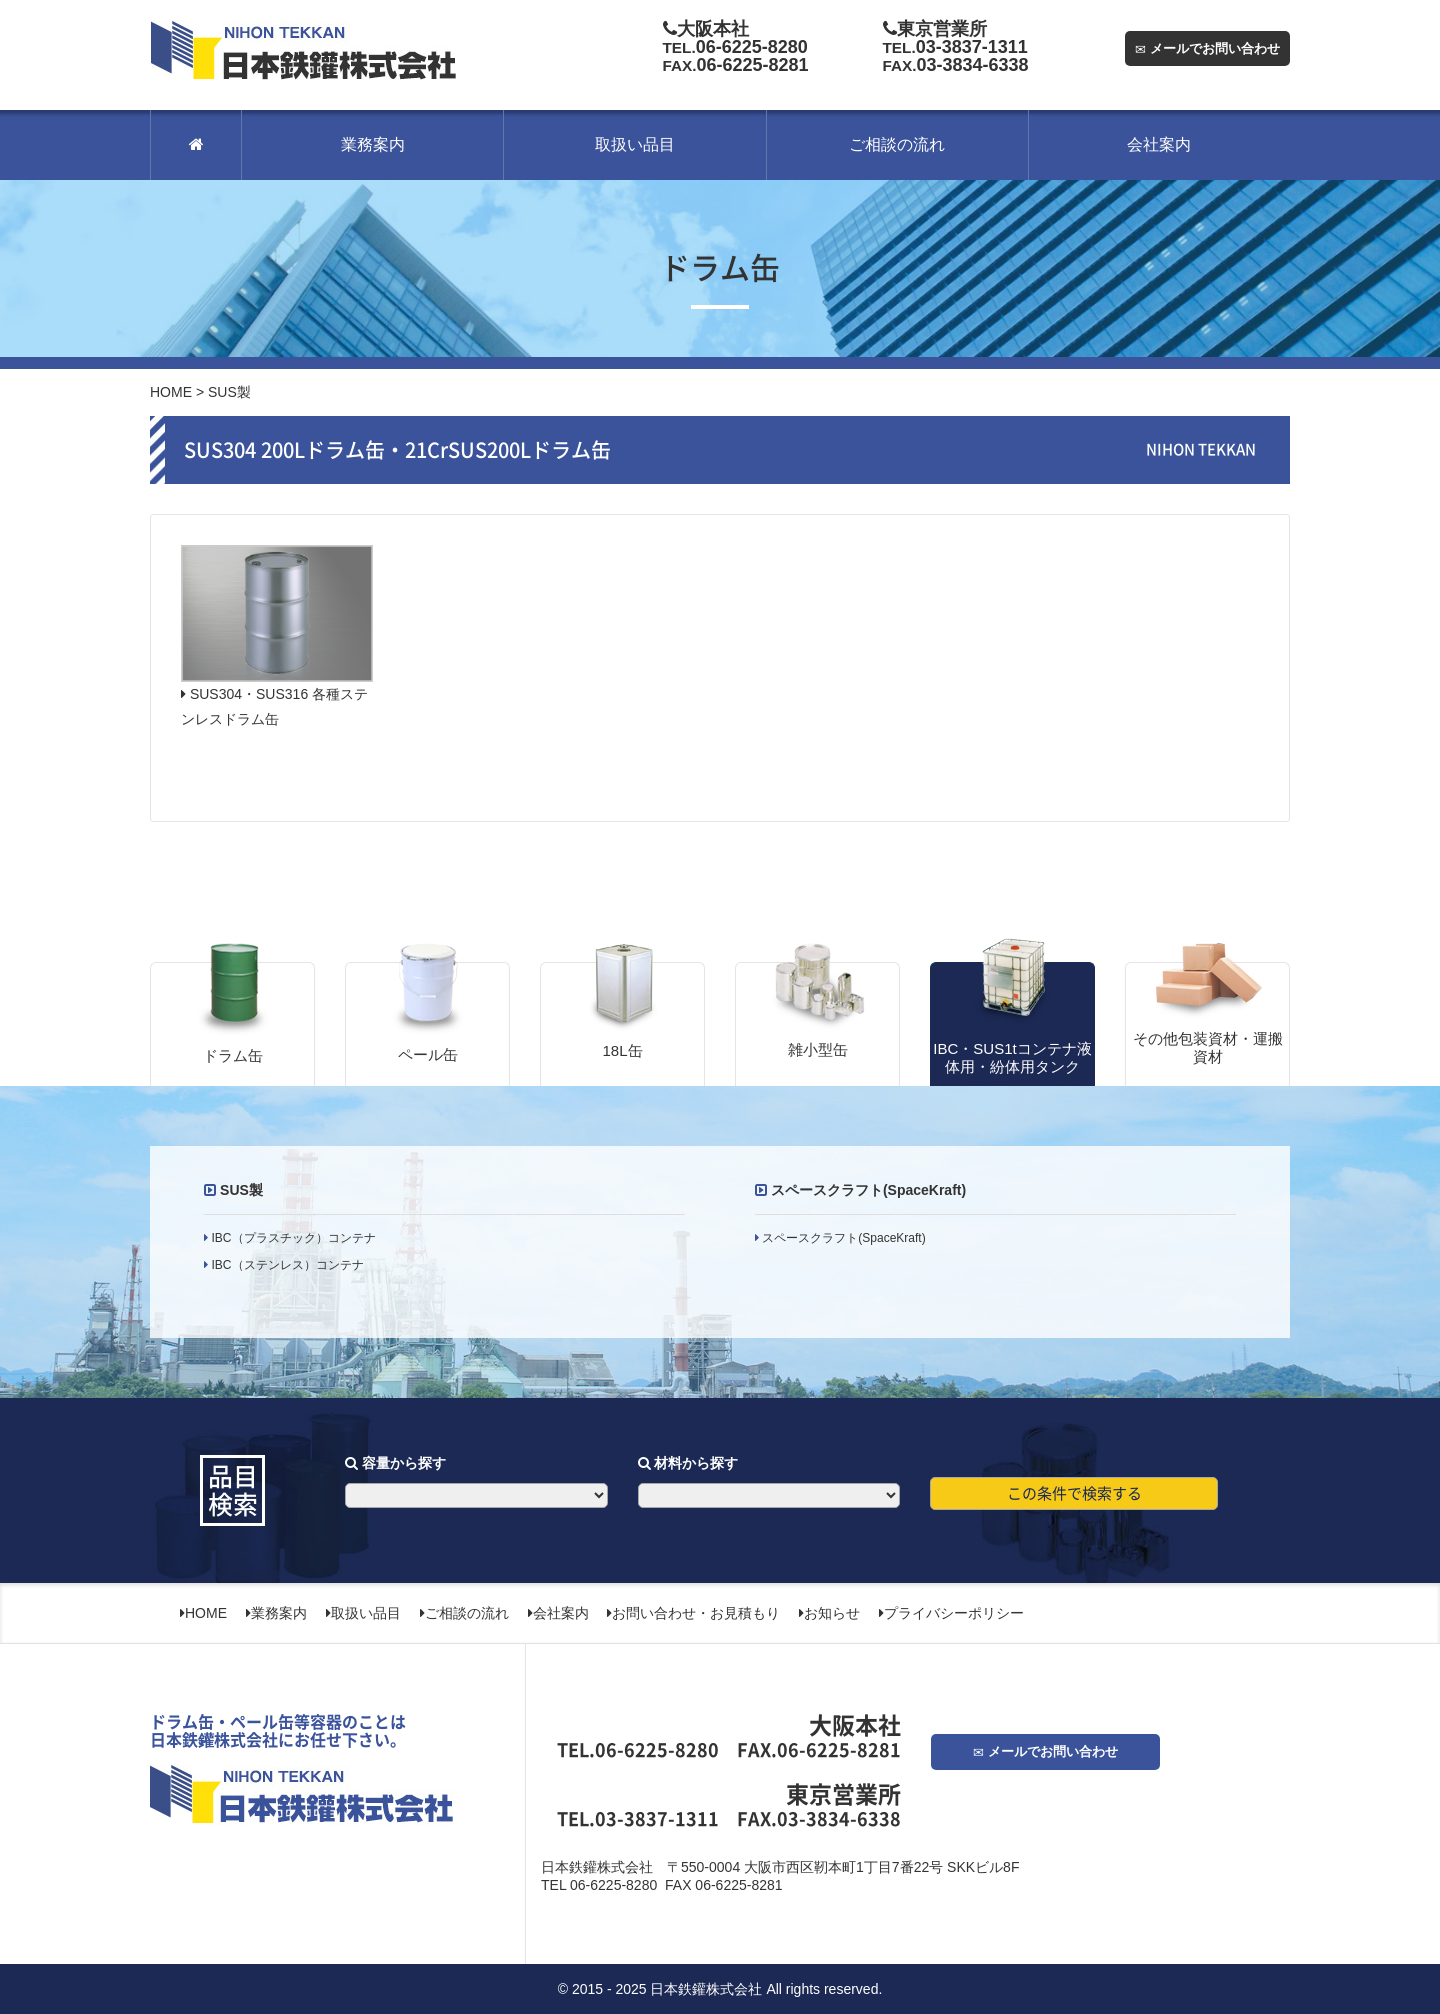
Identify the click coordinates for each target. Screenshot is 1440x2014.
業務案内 (373, 144)
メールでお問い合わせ (1207, 48)
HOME (171, 392)
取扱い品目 (635, 144)
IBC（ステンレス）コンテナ (285, 1265)
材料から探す (688, 1463)
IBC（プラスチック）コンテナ (291, 1238)
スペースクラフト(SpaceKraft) (868, 1190)
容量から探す (395, 1463)
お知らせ (829, 1613)
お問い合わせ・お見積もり (693, 1613)
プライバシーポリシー (951, 1613)
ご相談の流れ (897, 144)
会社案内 (1159, 144)
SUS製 (241, 1190)
